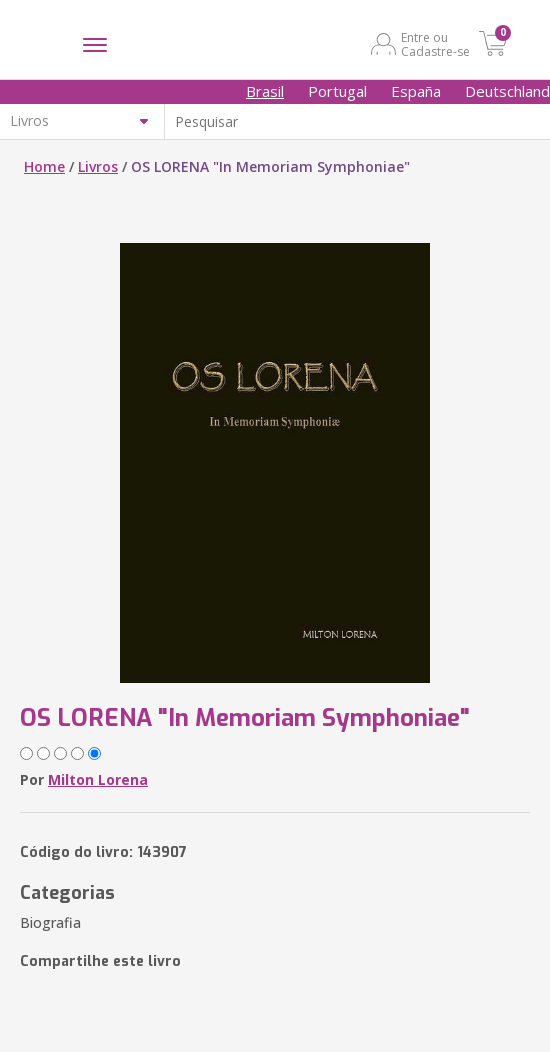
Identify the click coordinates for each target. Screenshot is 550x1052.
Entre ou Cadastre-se (435, 44)
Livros (98, 166)
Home (44, 166)
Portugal (337, 91)
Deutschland (507, 91)
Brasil (265, 91)
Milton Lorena (98, 779)
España (416, 91)
